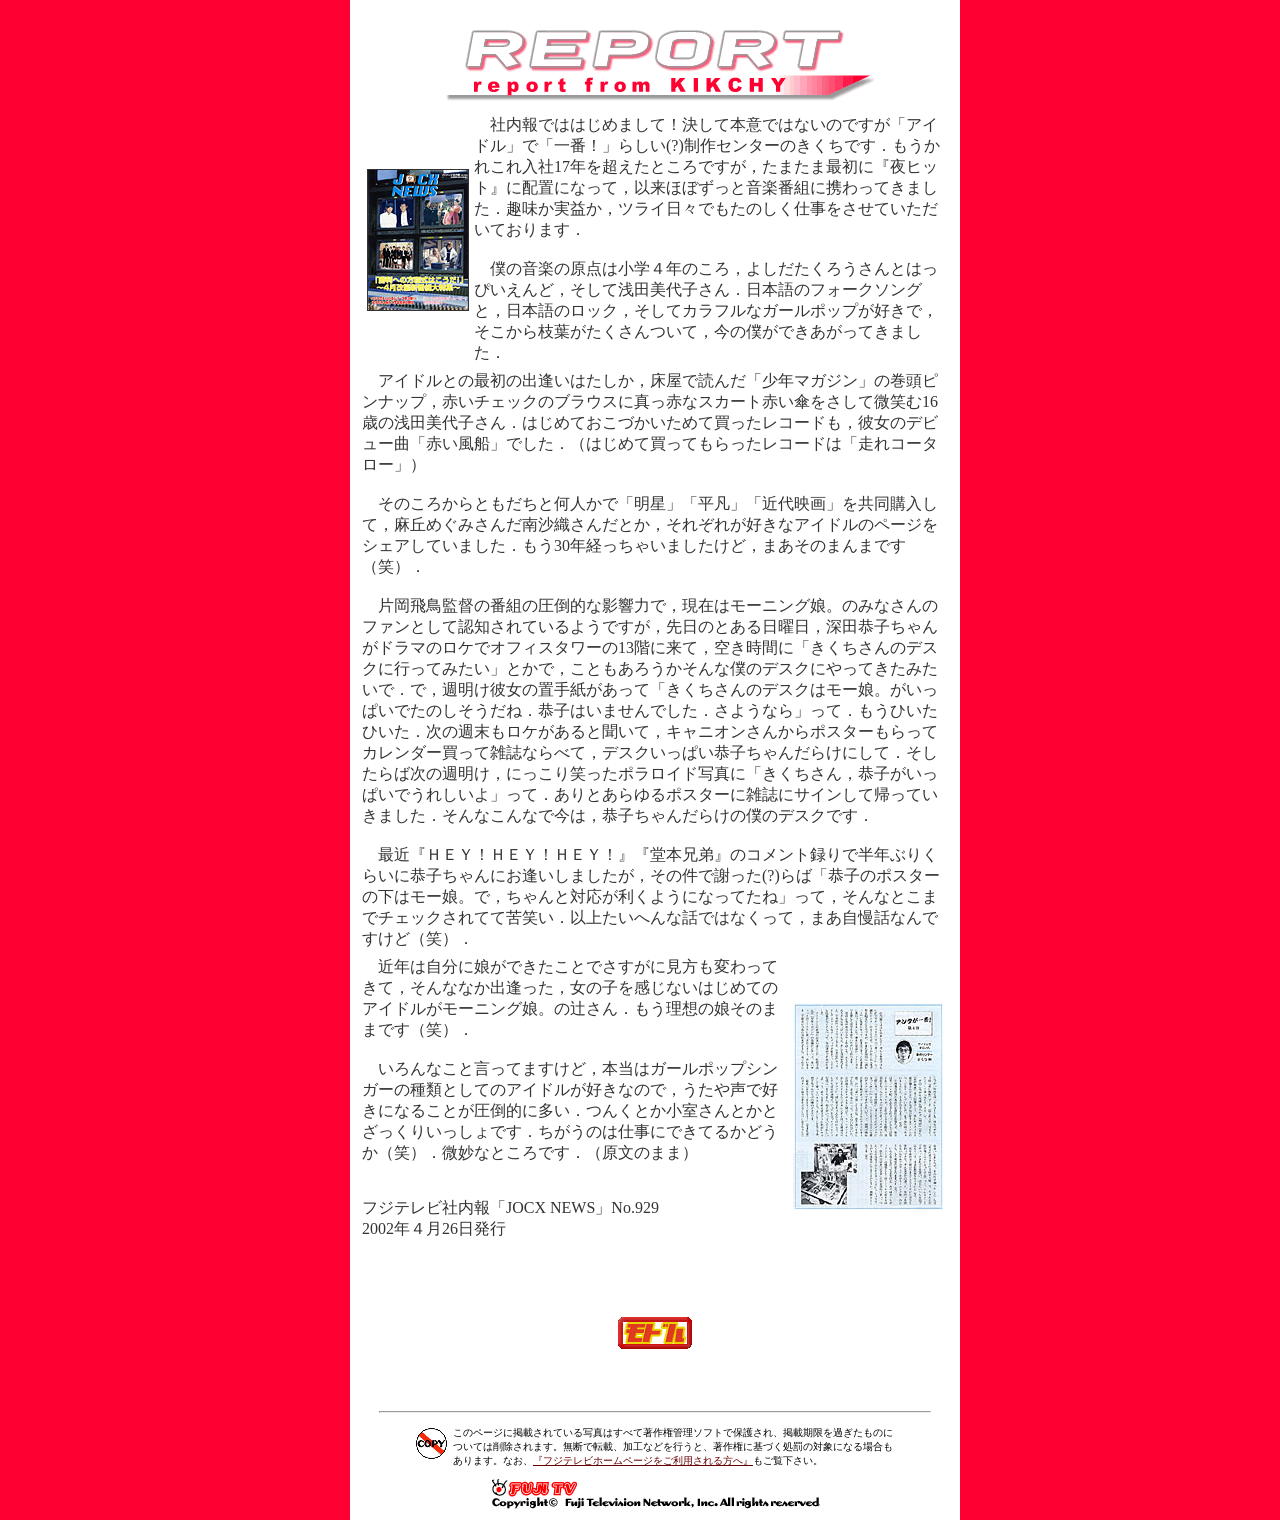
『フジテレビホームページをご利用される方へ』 (643, 1460)
